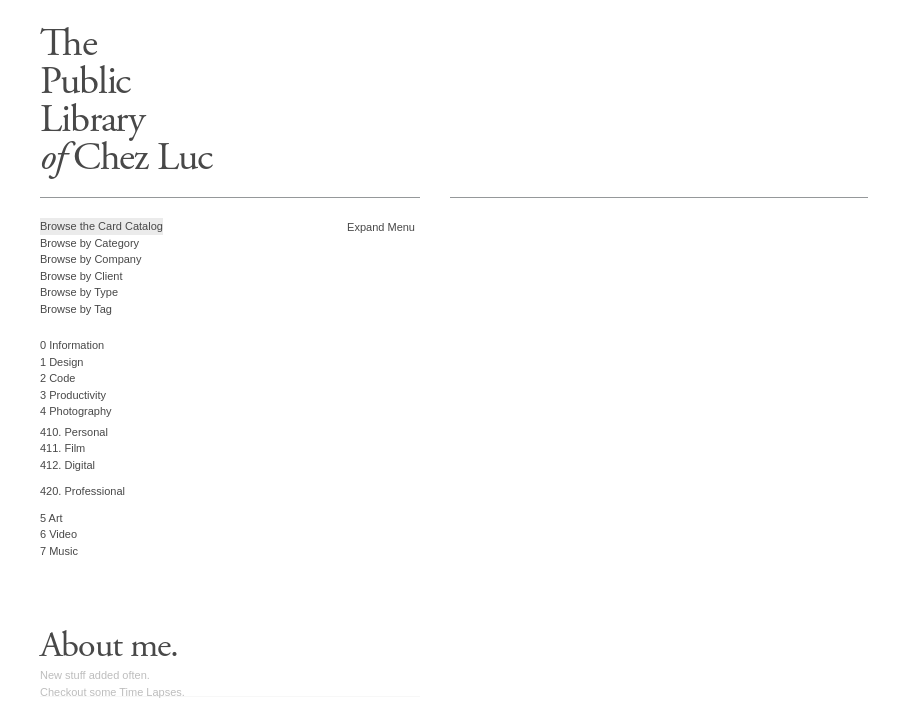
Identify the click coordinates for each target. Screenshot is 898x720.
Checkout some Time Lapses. (112, 692)
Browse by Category (89, 243)
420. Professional (82, 491)
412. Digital (67, 465)
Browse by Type (79, 292)
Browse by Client (81, 276)
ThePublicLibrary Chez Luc (126, 100)
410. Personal (74, 432)
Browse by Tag (76, 309)
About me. (109, 646)
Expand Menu (381, 227)
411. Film (62, 448)
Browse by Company (91, 259)
